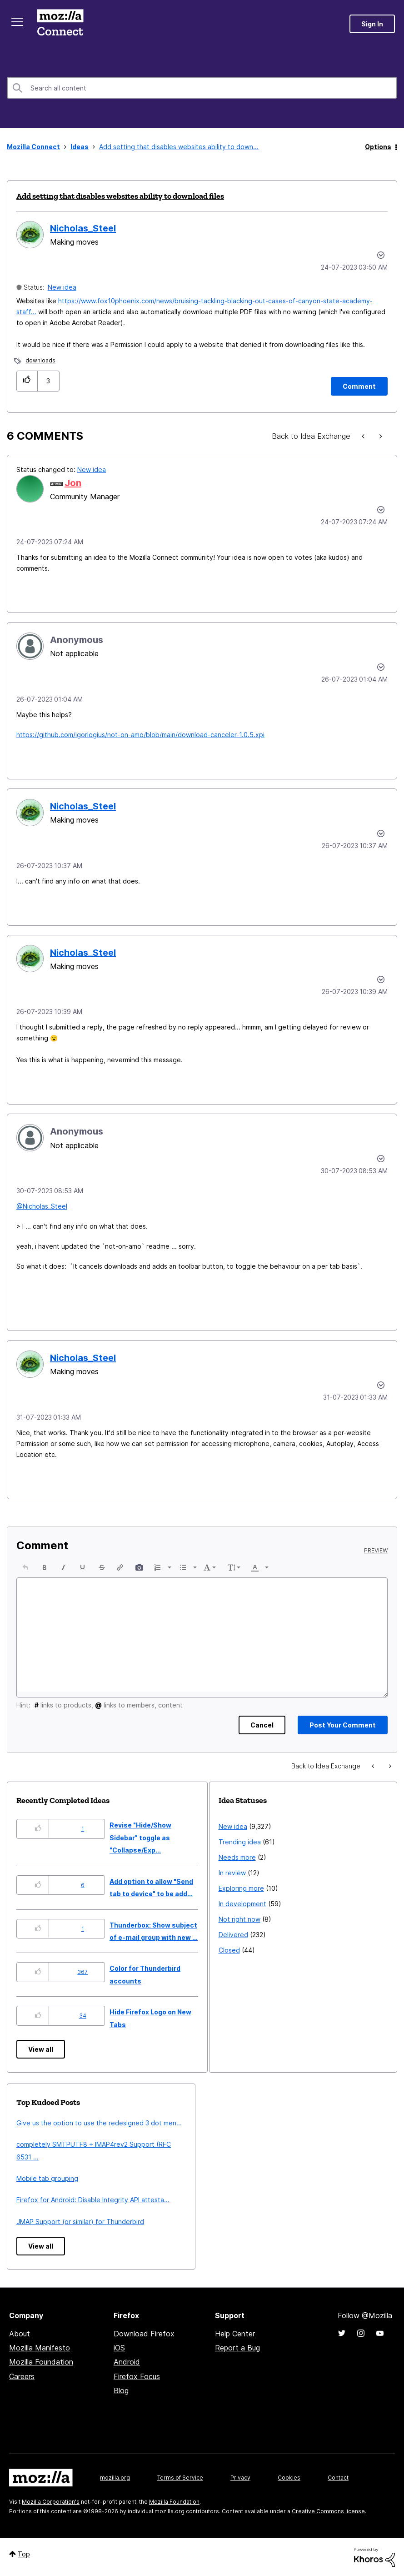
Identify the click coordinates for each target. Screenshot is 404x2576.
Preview (376, 1550)
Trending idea (240, 1842)
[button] (27, 381)
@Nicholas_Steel (41, 1206)
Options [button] (378, 147)
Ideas (79, 147)
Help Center (235, 2333)
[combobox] (202, 88)
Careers (22, 2376)
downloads (40, 360)
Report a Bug (237, 2347)
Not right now (239, 1919)
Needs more (237, 1857)
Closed (229, 1950)
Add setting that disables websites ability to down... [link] (179, 147)
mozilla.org (115, 2477)
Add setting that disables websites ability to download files (120, 196)
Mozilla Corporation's (51, 2501)
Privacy (240, 2477)
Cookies (289, 2477)
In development (242, 1904)
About (19, 2333)
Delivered (233, 1934)
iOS (119, 2347)
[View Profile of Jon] (73, 482)
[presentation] (25, 1567)
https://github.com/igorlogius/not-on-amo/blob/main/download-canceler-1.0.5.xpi (140, 734)
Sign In (372, 24)
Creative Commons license (328, 2511)
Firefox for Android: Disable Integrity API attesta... (93, 2200)
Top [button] (24, 2554)
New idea (62, 287)
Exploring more (241, 1888)
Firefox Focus (137, 2376)
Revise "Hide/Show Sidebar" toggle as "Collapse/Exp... (140, 1837)
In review (232, 1873)
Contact (338, 2477)
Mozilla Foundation (41, 2361)
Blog (121, 2390)
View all (40, 2049)
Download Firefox (144, 2333)
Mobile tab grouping (47, 2178)
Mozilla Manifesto (39, 2347)
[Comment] (359, 386)
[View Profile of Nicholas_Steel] (83, 228)
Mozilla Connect (60, 24)
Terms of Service (180, 2477)
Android (127, 2361)
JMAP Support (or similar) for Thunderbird (80, 2221)
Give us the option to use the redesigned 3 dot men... (99, 2123)
